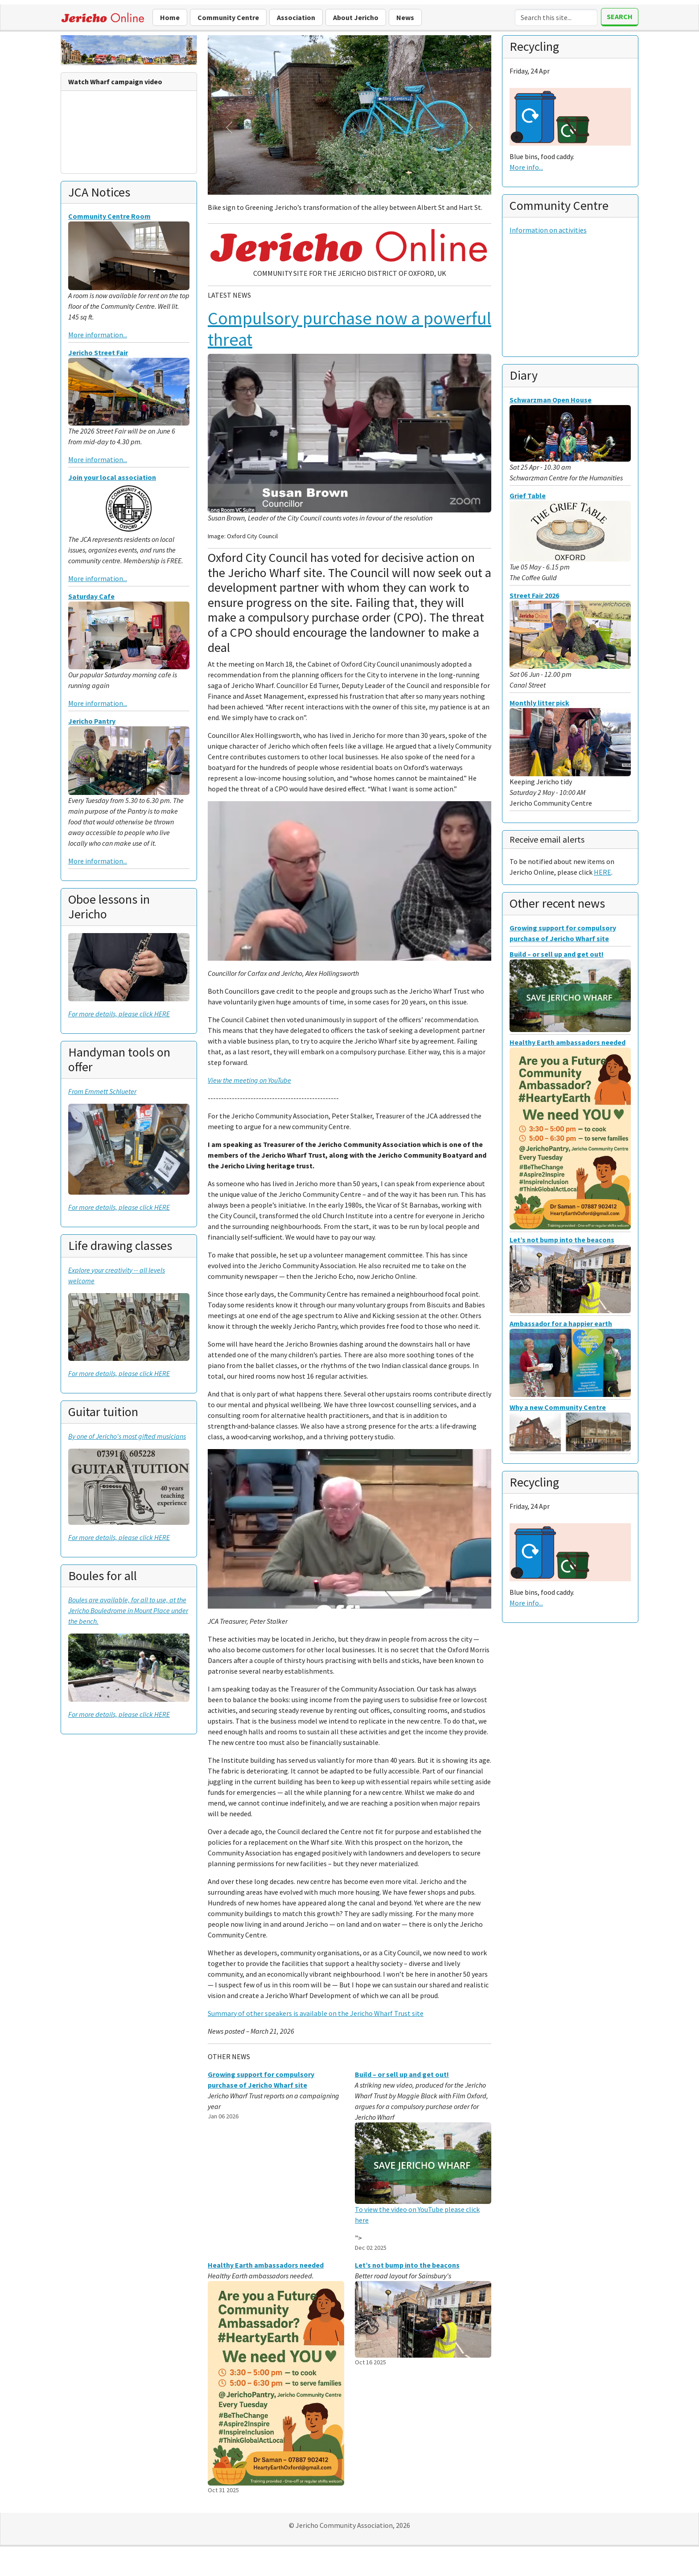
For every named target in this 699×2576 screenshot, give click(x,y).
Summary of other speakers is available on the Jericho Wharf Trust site (316, 2013)
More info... (526, 167)
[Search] (556, 17)
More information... (97, 334)
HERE (602, 872)
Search (620, 16)
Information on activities (548, 229)
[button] (229, 127)
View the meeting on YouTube (249, 1080)
